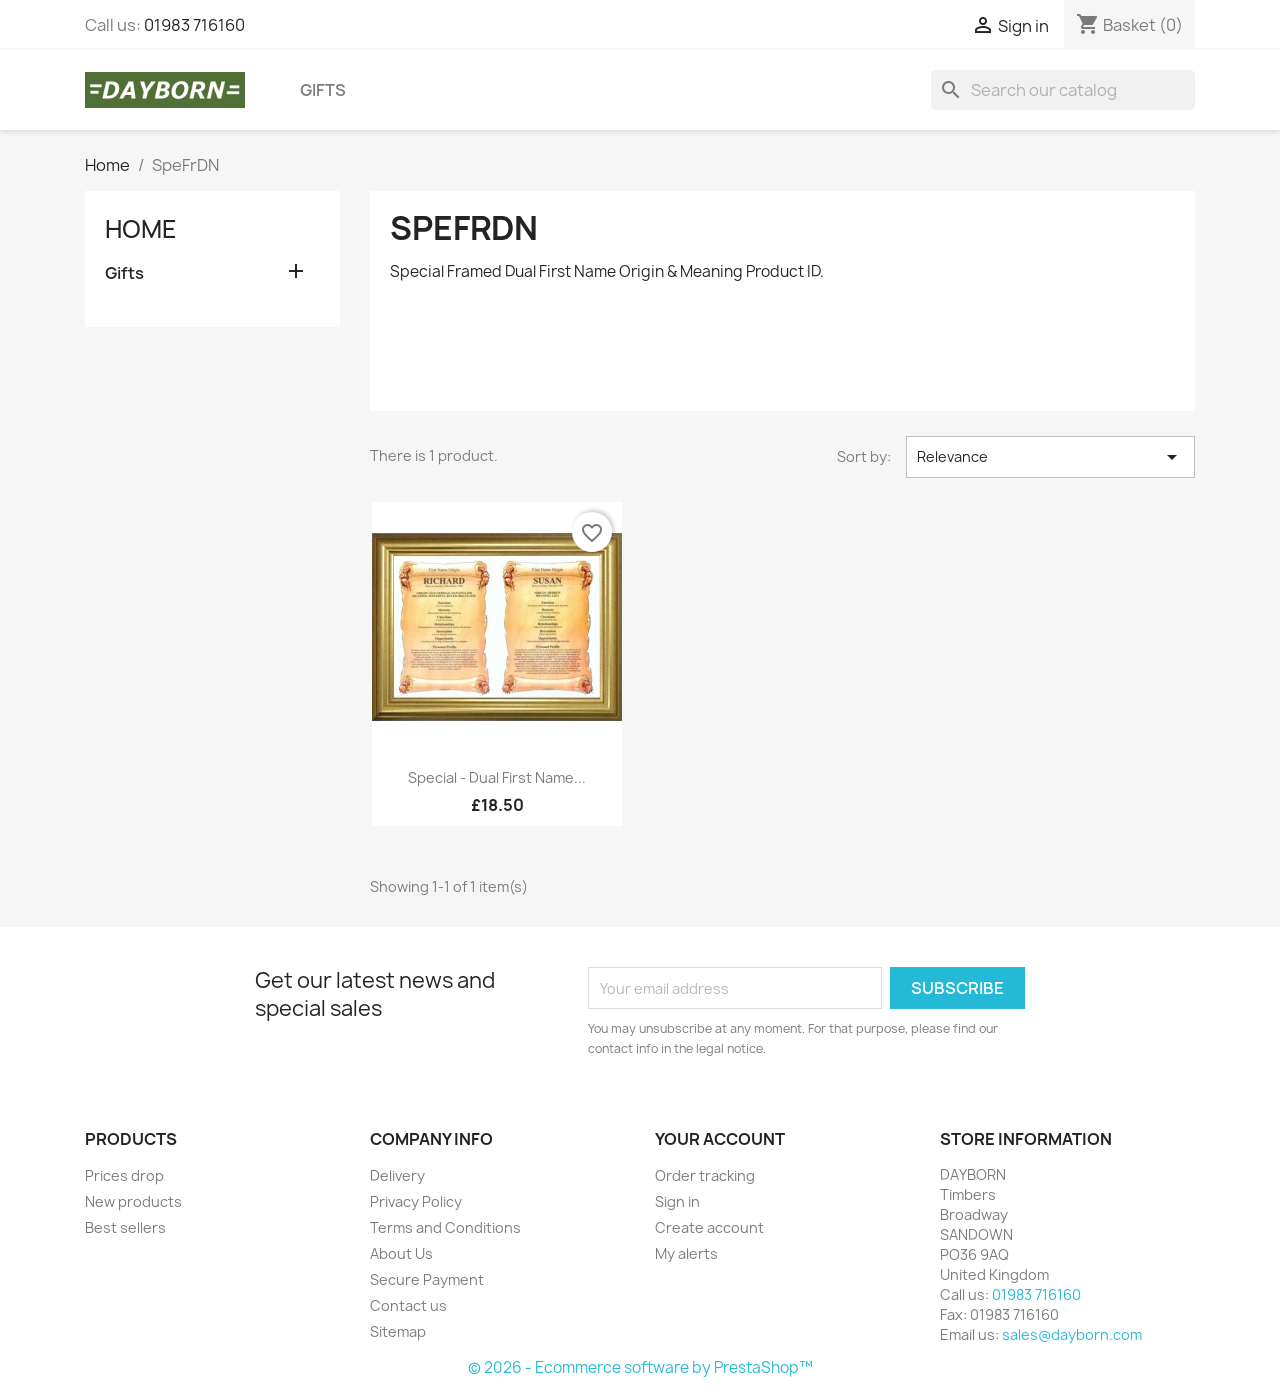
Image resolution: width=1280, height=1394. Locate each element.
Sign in (677, 1201)
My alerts (686, 1253)
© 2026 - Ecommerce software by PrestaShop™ (640, 1367)
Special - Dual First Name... (497, 777)
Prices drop (124, 1175)
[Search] (1063, 90)
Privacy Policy (416, 1201)
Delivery (397, 1175)
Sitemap (398, 1331)
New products (133, 1201)
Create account (709, 1227)
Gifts (323, 90)
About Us (401, 1253)
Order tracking (705, 1175)
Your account (720, 1139)
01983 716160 (194, 25)
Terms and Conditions (445, 1227)
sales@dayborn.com (1072, 1334)
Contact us (408, 1305)
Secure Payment (427, 1279)
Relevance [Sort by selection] (1050, 457)
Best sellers (125, 1227)
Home (141, 229)
